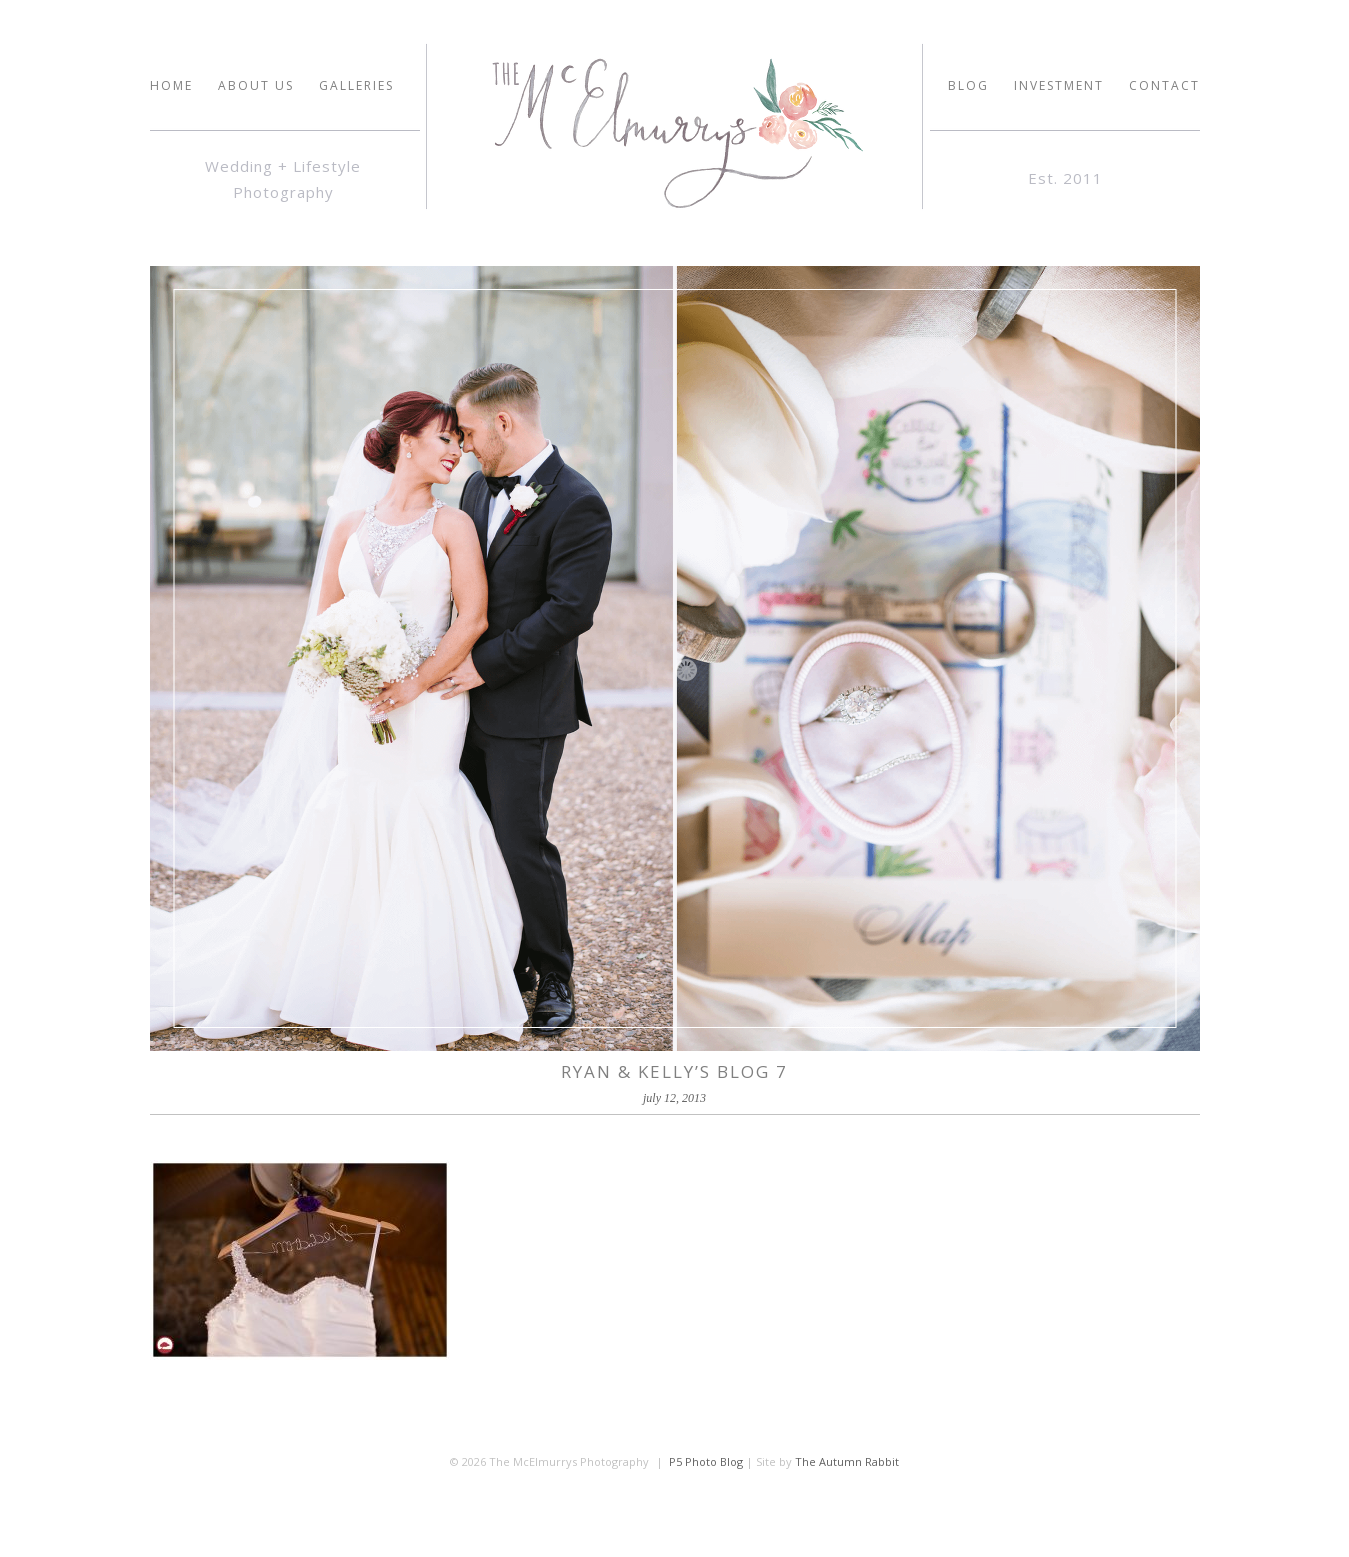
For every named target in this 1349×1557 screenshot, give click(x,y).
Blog (968, 86)
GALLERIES (356, 86)
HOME (171, 86)
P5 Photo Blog (706, 1461)
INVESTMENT (1059, 86)
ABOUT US (256, 86)
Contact (1164, 86)
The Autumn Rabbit (847, 1461)
